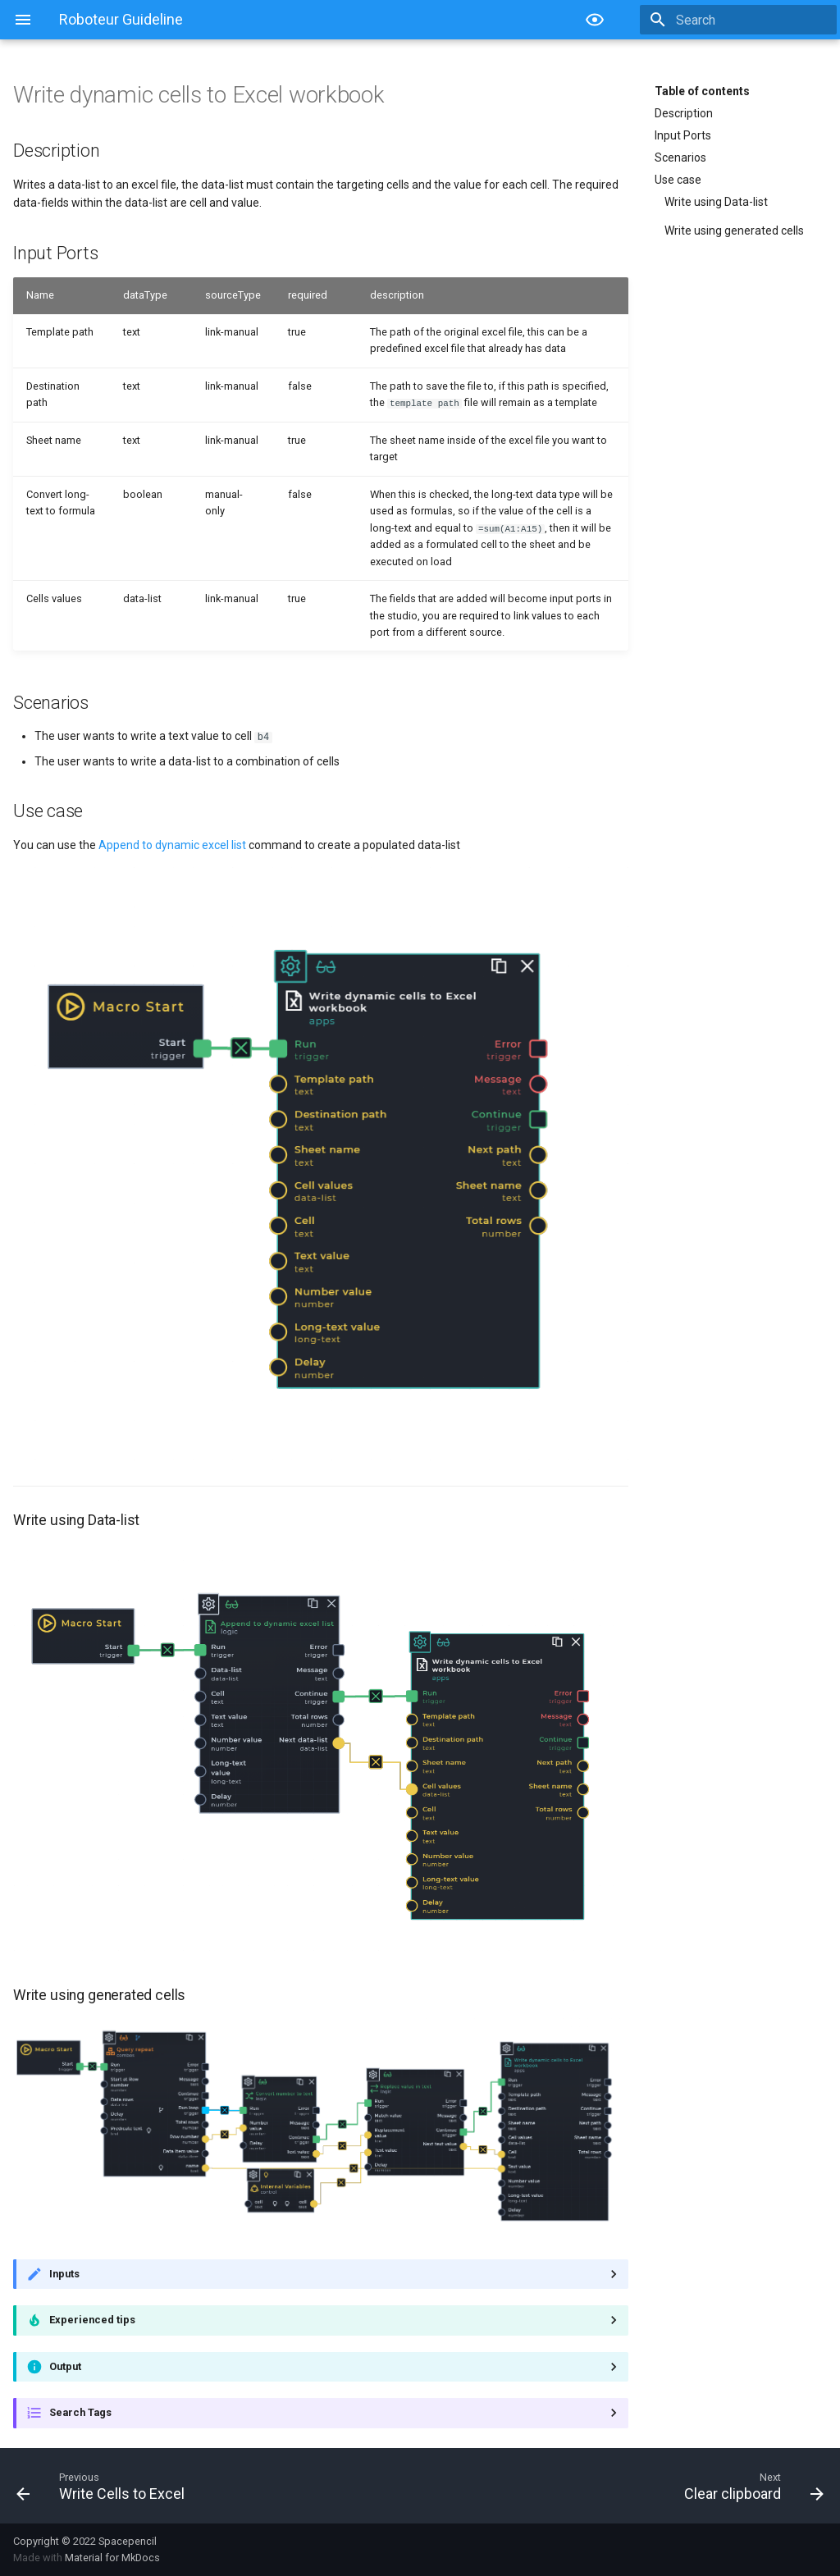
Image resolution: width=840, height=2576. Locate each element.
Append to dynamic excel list (172, 844)
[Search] (741, 19)
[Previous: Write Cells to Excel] (211, 2484)
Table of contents (702, 91)
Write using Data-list (716, 201)
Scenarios (680, 157)
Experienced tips (92, 2319)
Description (684, 113)
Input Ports (683, 135)
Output (65, 2365)
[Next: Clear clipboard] (628, 2484)
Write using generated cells (734, 230)
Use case (678, 179)
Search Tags (80, 2412)
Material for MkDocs (112, 2557)
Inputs (64, 2273)
